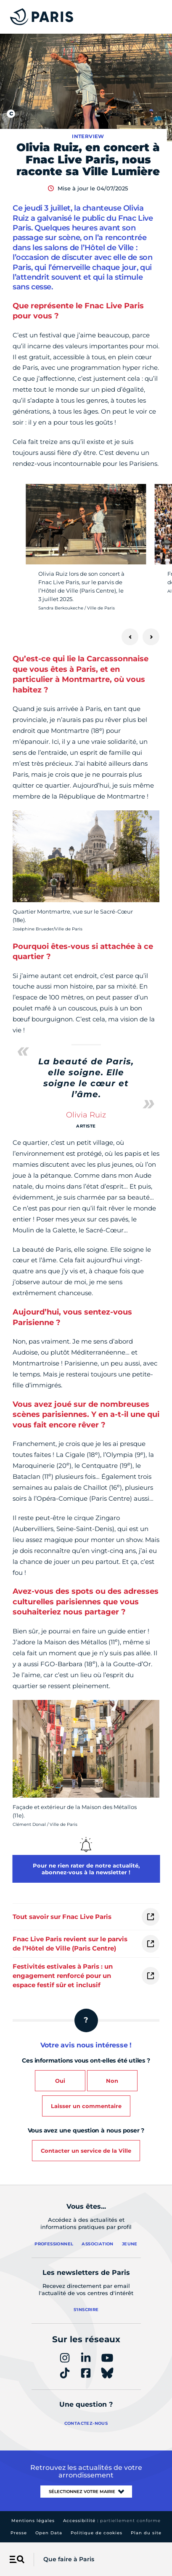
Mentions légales (33, 2520)
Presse (19, 2533)
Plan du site (146, 2533)
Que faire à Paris (68, 2559)
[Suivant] (151, 636)
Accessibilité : (112, 2520)
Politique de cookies (96, 2533)
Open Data (48, 2533)
